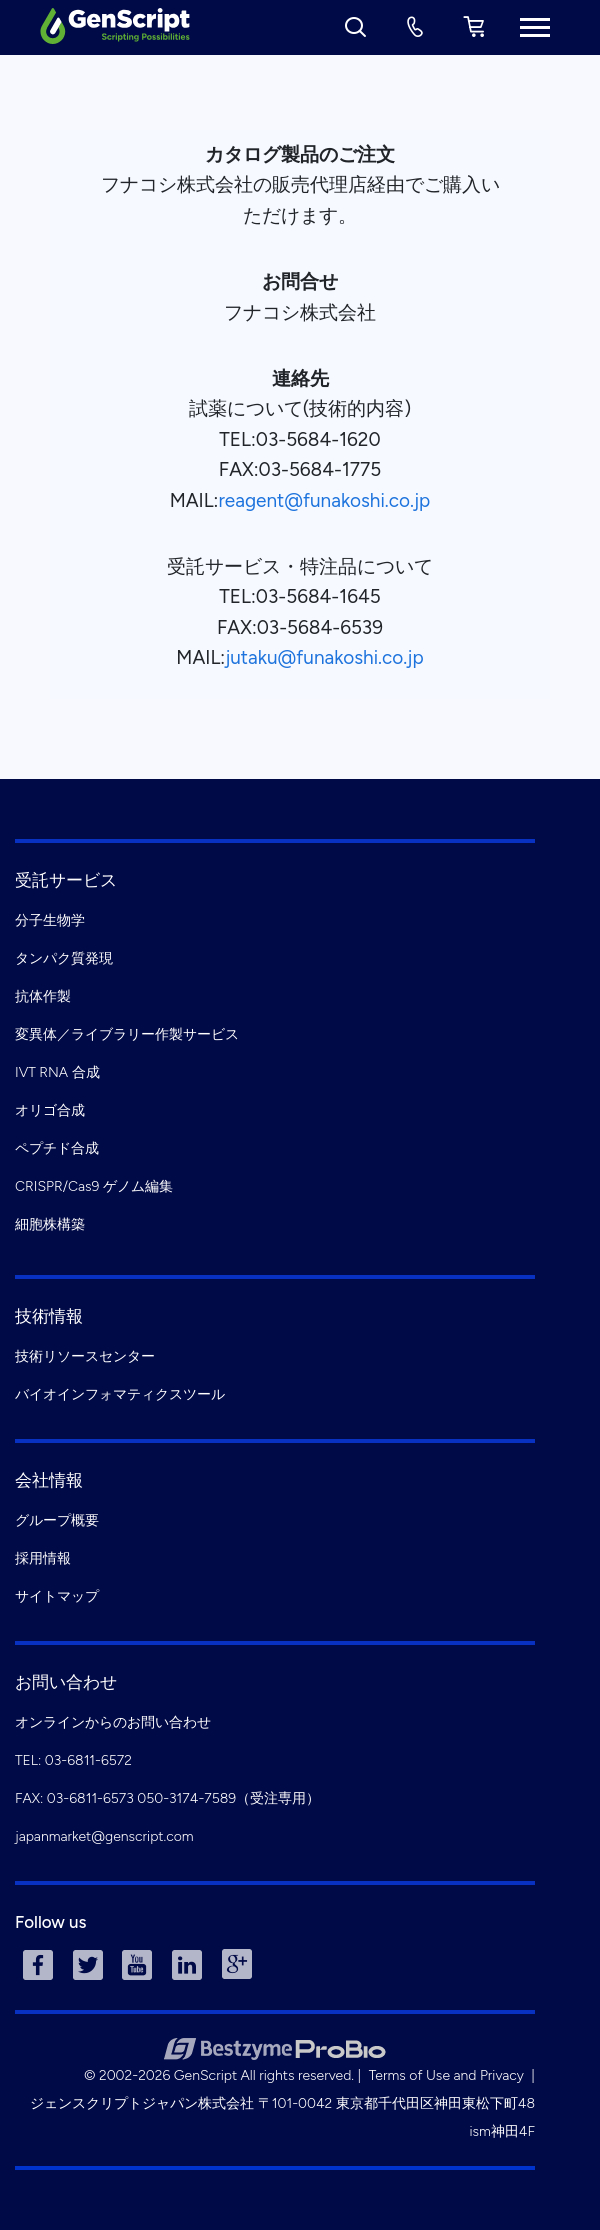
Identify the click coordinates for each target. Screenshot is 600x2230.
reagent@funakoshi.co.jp (324, 500)
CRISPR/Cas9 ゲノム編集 (94, 1186)
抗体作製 (43, 996)
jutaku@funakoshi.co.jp (324, 657)
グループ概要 (57, 1520)
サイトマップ (57, 1596)
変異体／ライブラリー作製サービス (127, 1034)
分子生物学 (50, 920)
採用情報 (43, 1558)
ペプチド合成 (57, 1148)
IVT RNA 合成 (57, 1072)
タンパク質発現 (64, 958)
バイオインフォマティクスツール (120, 1394)
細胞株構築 (50, 1224)
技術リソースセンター (85, 1356)
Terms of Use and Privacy (446, 2075)
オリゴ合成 (50, 1110)
